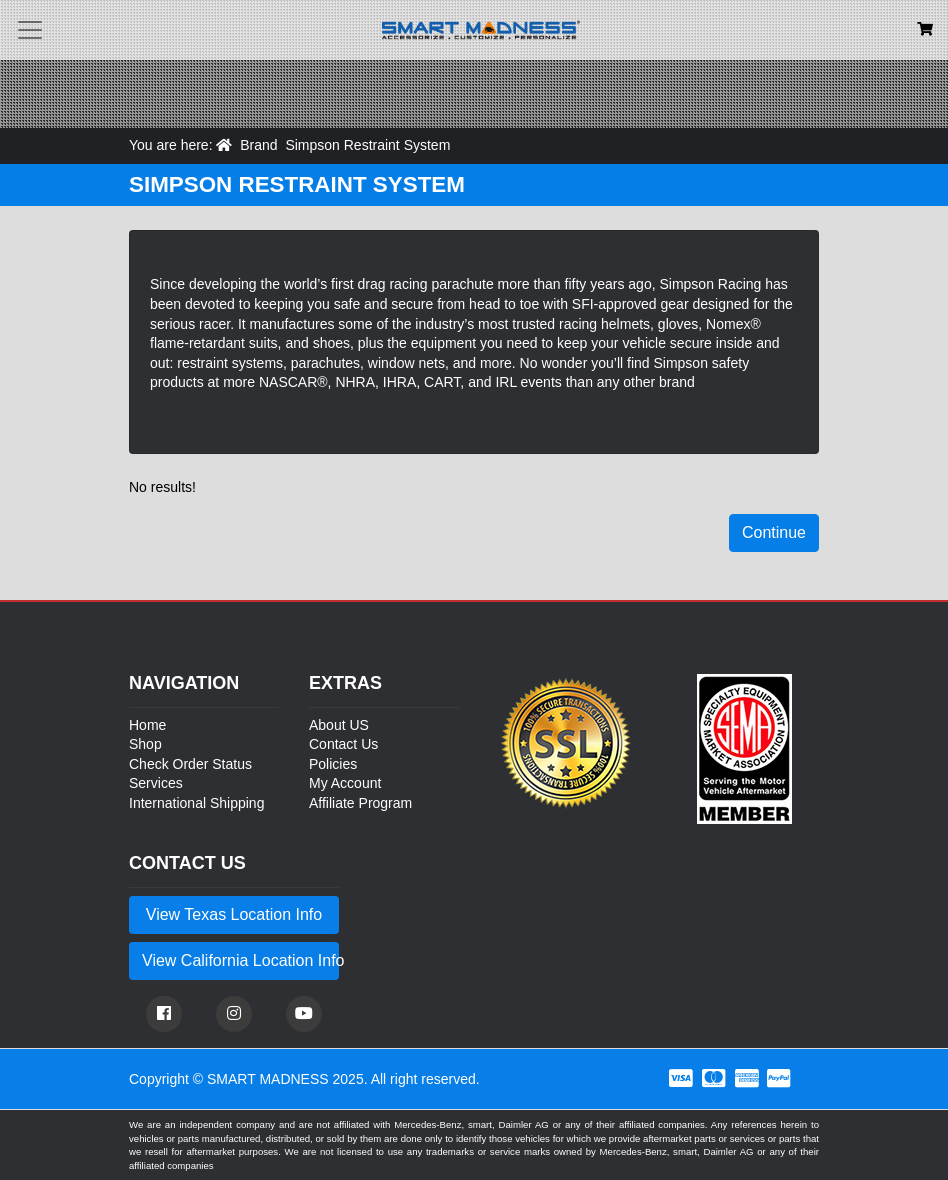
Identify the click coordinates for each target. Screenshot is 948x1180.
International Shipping (196, 803)
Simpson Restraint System (367, 145)
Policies (333, 764)
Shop (145, 744)
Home (147, 725)
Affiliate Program (360, 803)
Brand (258, 145)
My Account (345, 783)
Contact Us (343, 744)
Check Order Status (190, 764)
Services (156, 783)
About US (339, 725)
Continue (774, 532)
